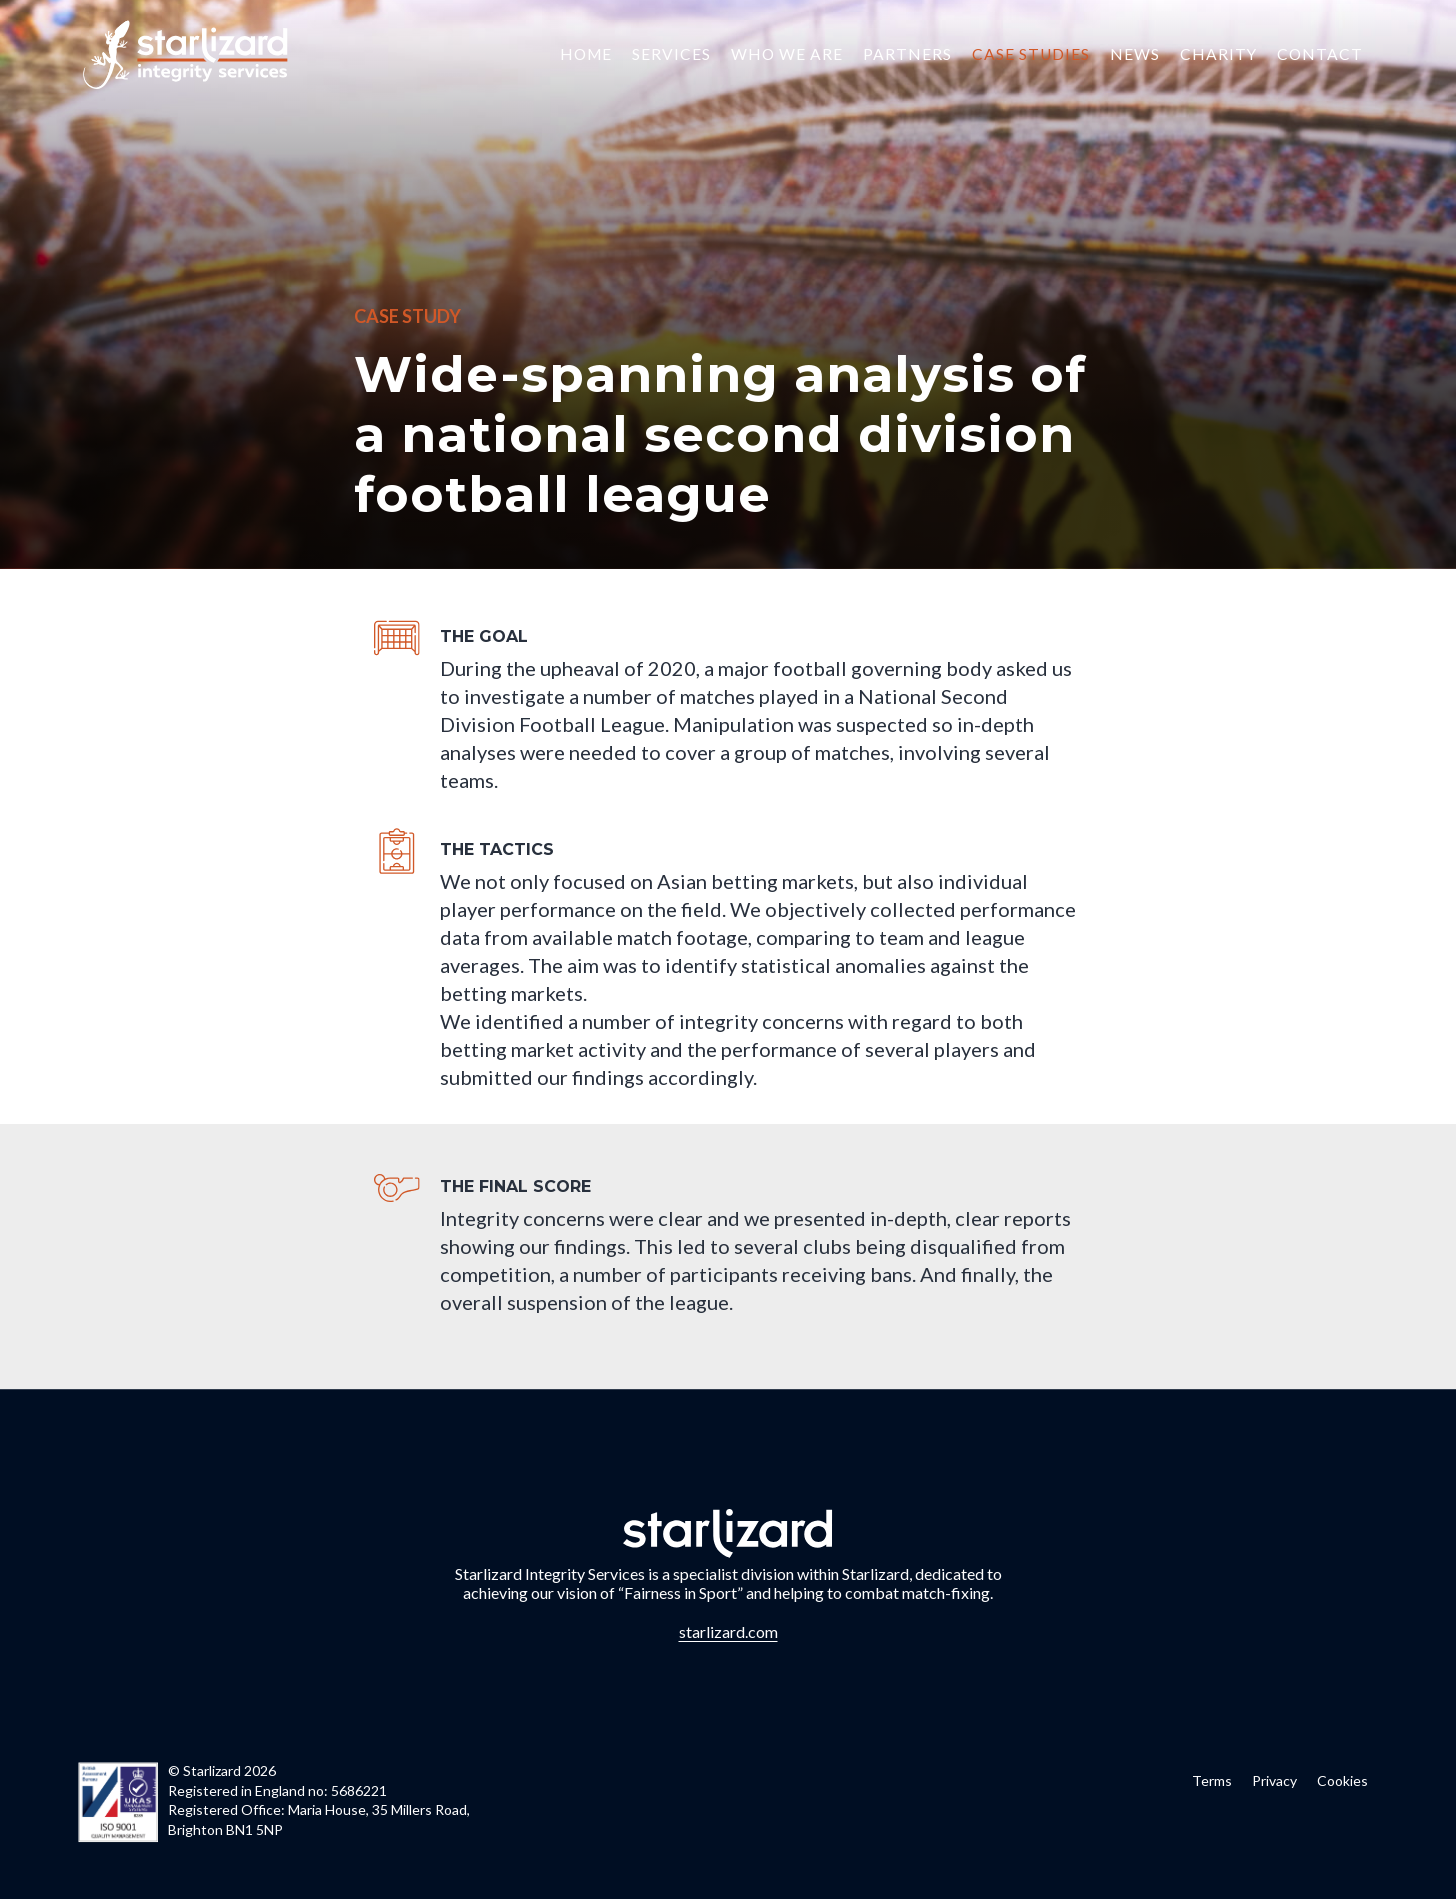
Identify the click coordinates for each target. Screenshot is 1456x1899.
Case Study (407, 316)
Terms (1212, 1780)
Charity (1218, 54)
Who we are (787, 54)
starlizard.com (728, 1631)
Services (671, 54)
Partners (907, 54)
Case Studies (1031, 54)
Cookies (1342, 1780)
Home (586, 54)
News (1135, 54)
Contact (1320, 54)
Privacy (1274, 1780)
